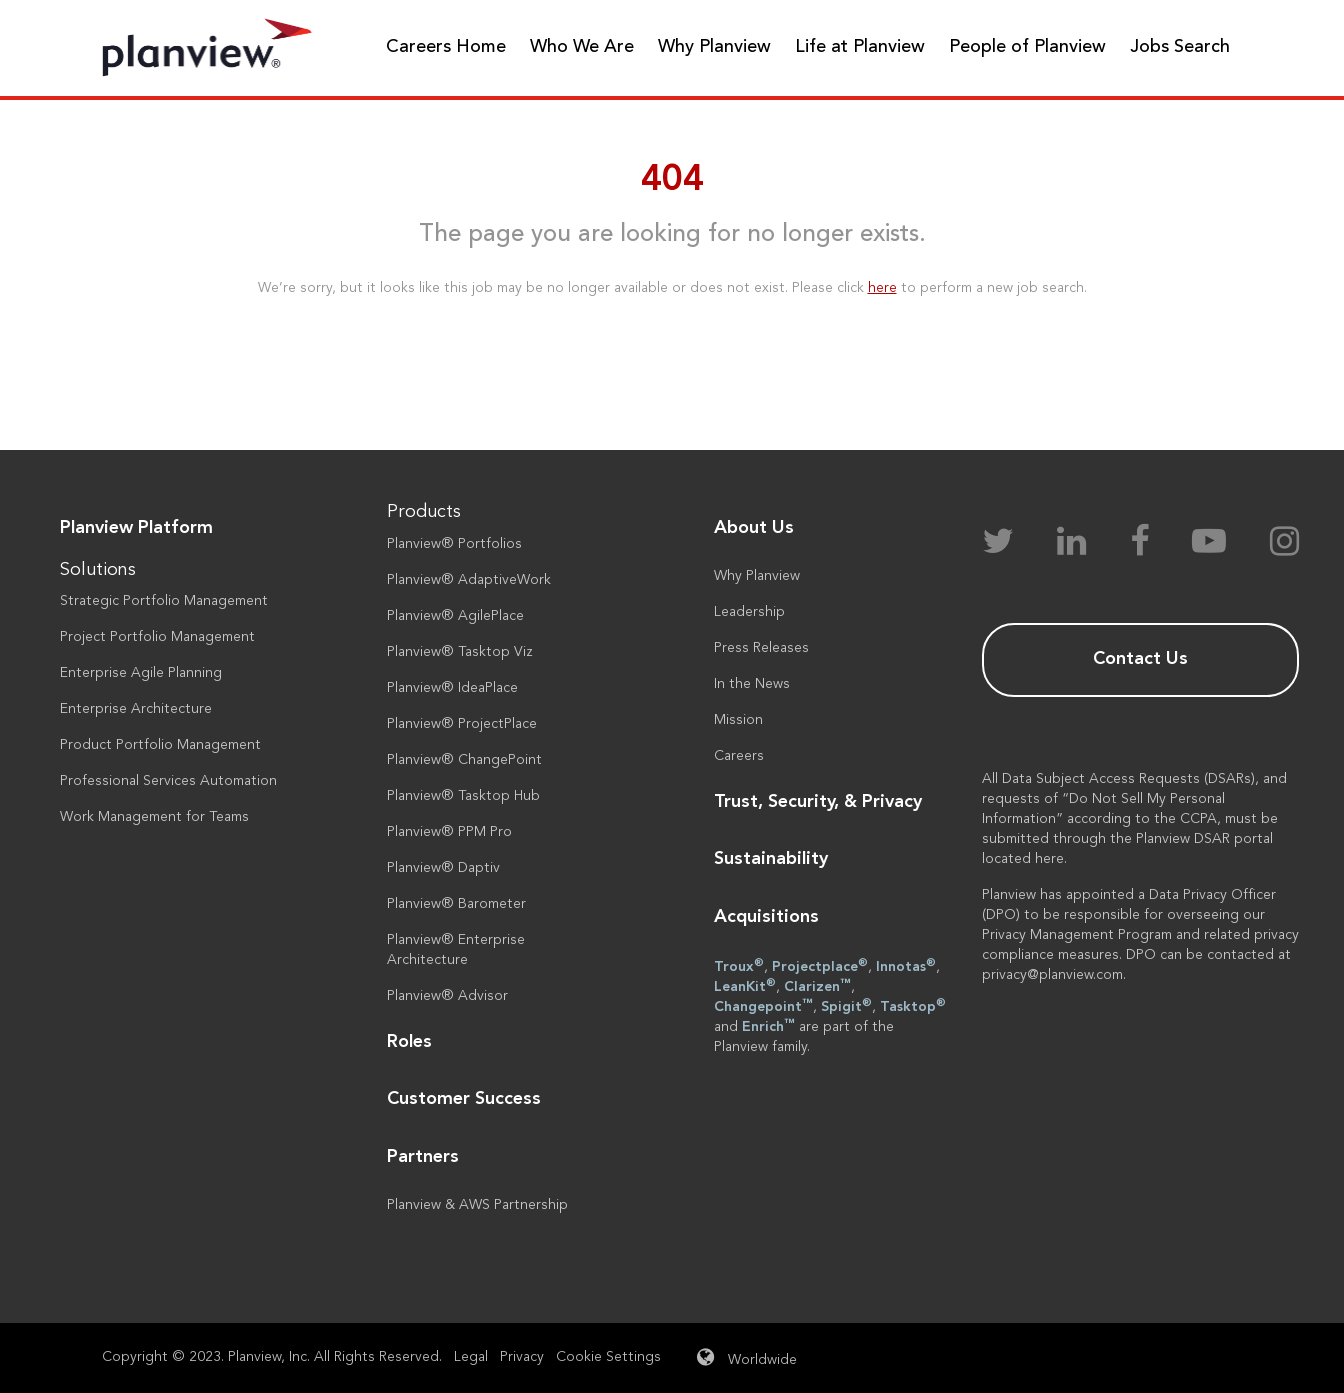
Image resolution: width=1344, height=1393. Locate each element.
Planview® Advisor (447, 996)
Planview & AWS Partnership (477, 1205)
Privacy (522, 1357)
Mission (738, 720)
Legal (471, 1357)
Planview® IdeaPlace (452, 688)
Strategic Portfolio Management (164, 601)
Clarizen (817, 986)
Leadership (749, 612)
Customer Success (464, 1099)
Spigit (846, 1006)
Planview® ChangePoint (464, 760)
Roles (409, 1042)
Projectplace (820, 966)
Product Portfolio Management (160, 745)
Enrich (768, 1026)
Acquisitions (766, 917)
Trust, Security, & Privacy (818, 802)
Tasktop (913, 1006)
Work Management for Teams (154, 817)
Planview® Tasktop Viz (460, 652)
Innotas (906, 966)
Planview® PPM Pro (449, 832)
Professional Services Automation (168, 781)
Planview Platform (136, 528)
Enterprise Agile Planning (141, 673)
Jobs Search (1180, 47)
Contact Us (1140, 659)
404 (672, 181)
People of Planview (1027, 47)
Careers (739, 756)
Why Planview (714, 47)
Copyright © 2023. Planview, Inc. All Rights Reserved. (272, 1357)
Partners (423, 1157)
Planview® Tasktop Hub (463, 796)
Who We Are (582, 47)
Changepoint (763, 1006)
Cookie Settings (608, 1357)
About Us (754, 528)
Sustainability (771, 859)
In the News (752, 684)
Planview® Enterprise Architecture (456, 950)
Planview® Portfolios (454, 544)
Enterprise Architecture (136, 709)
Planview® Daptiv (443, 868)
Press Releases (761, 648)
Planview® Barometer (456, 904)
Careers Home (446, 47)
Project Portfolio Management (157, 637)
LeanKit (745, 986)
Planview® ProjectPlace (462, 724)
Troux (739, 966)
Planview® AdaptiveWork (469, 580)
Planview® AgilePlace (455, 616)
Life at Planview (860, 47)
